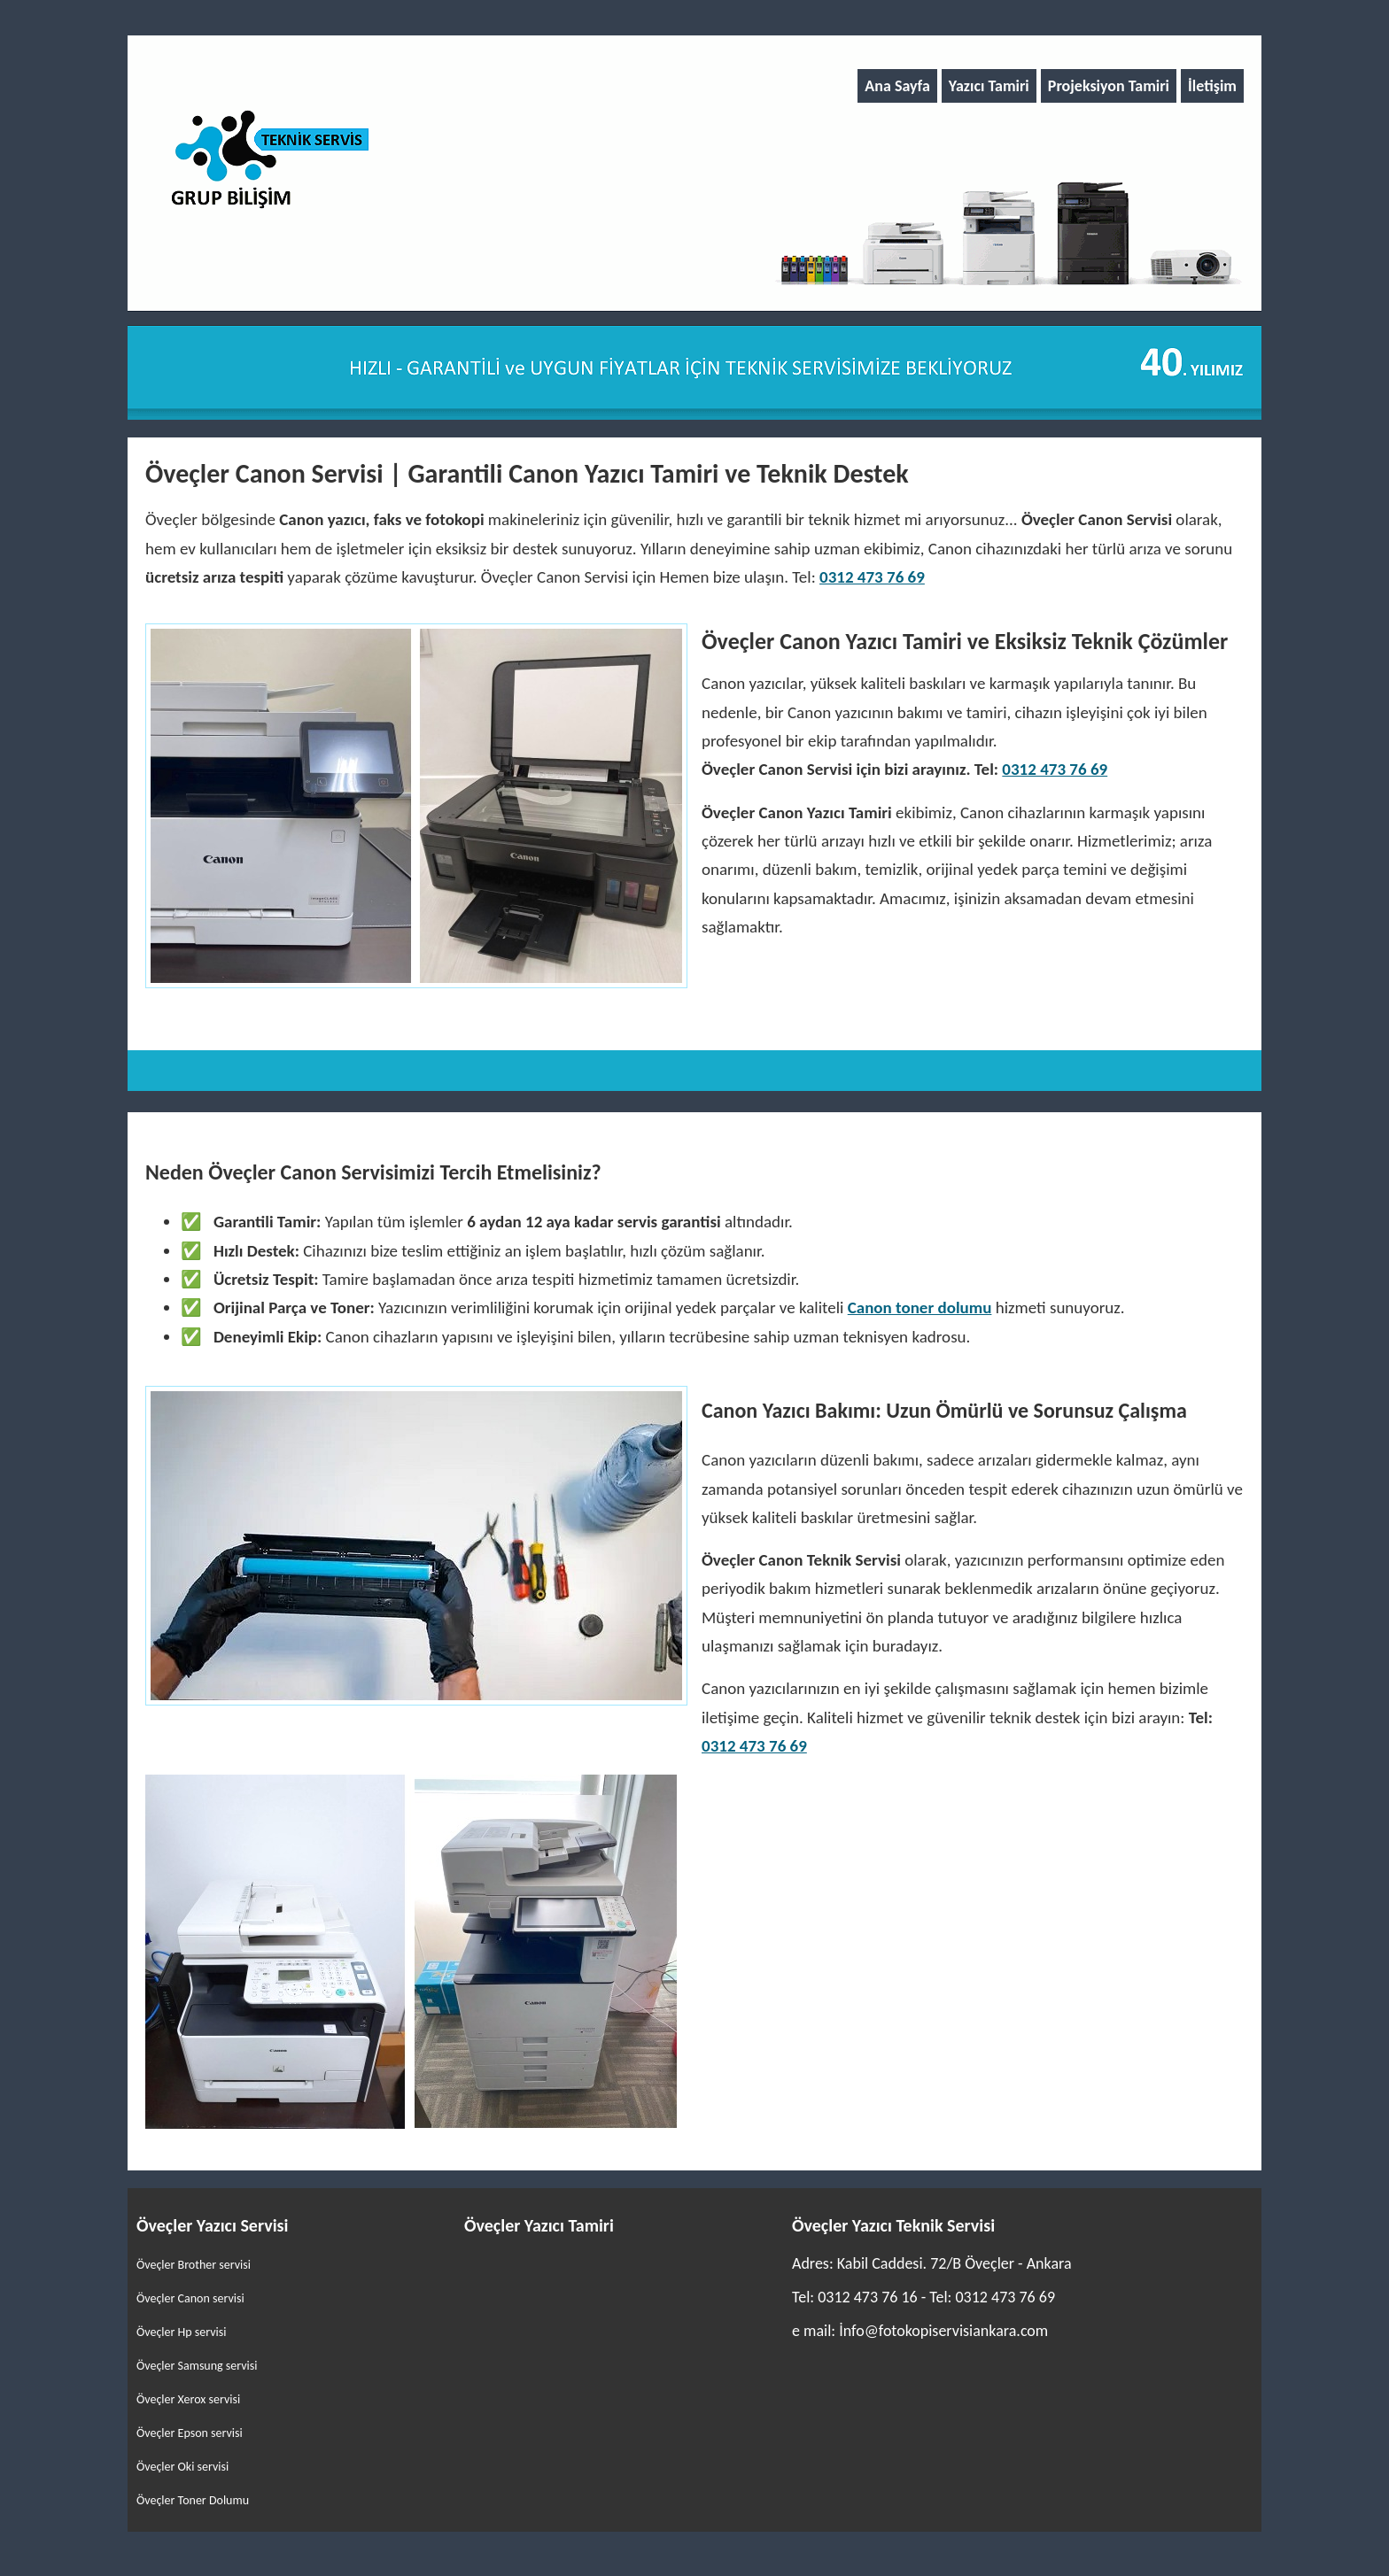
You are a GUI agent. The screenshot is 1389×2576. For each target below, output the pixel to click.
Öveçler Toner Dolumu (192, 2500)
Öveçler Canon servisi (190, 2298)
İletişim (1212, 86)
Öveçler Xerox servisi (188, 2399)
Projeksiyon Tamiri (1108, 86)
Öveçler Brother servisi (193, 2264)
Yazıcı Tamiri (989, 86)
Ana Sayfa (897, 86)
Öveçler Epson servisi (189, 2433)
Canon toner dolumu (920, 1307)
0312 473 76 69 (872, 577)
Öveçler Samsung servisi (197, 2365)
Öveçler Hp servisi (181, 2332)
